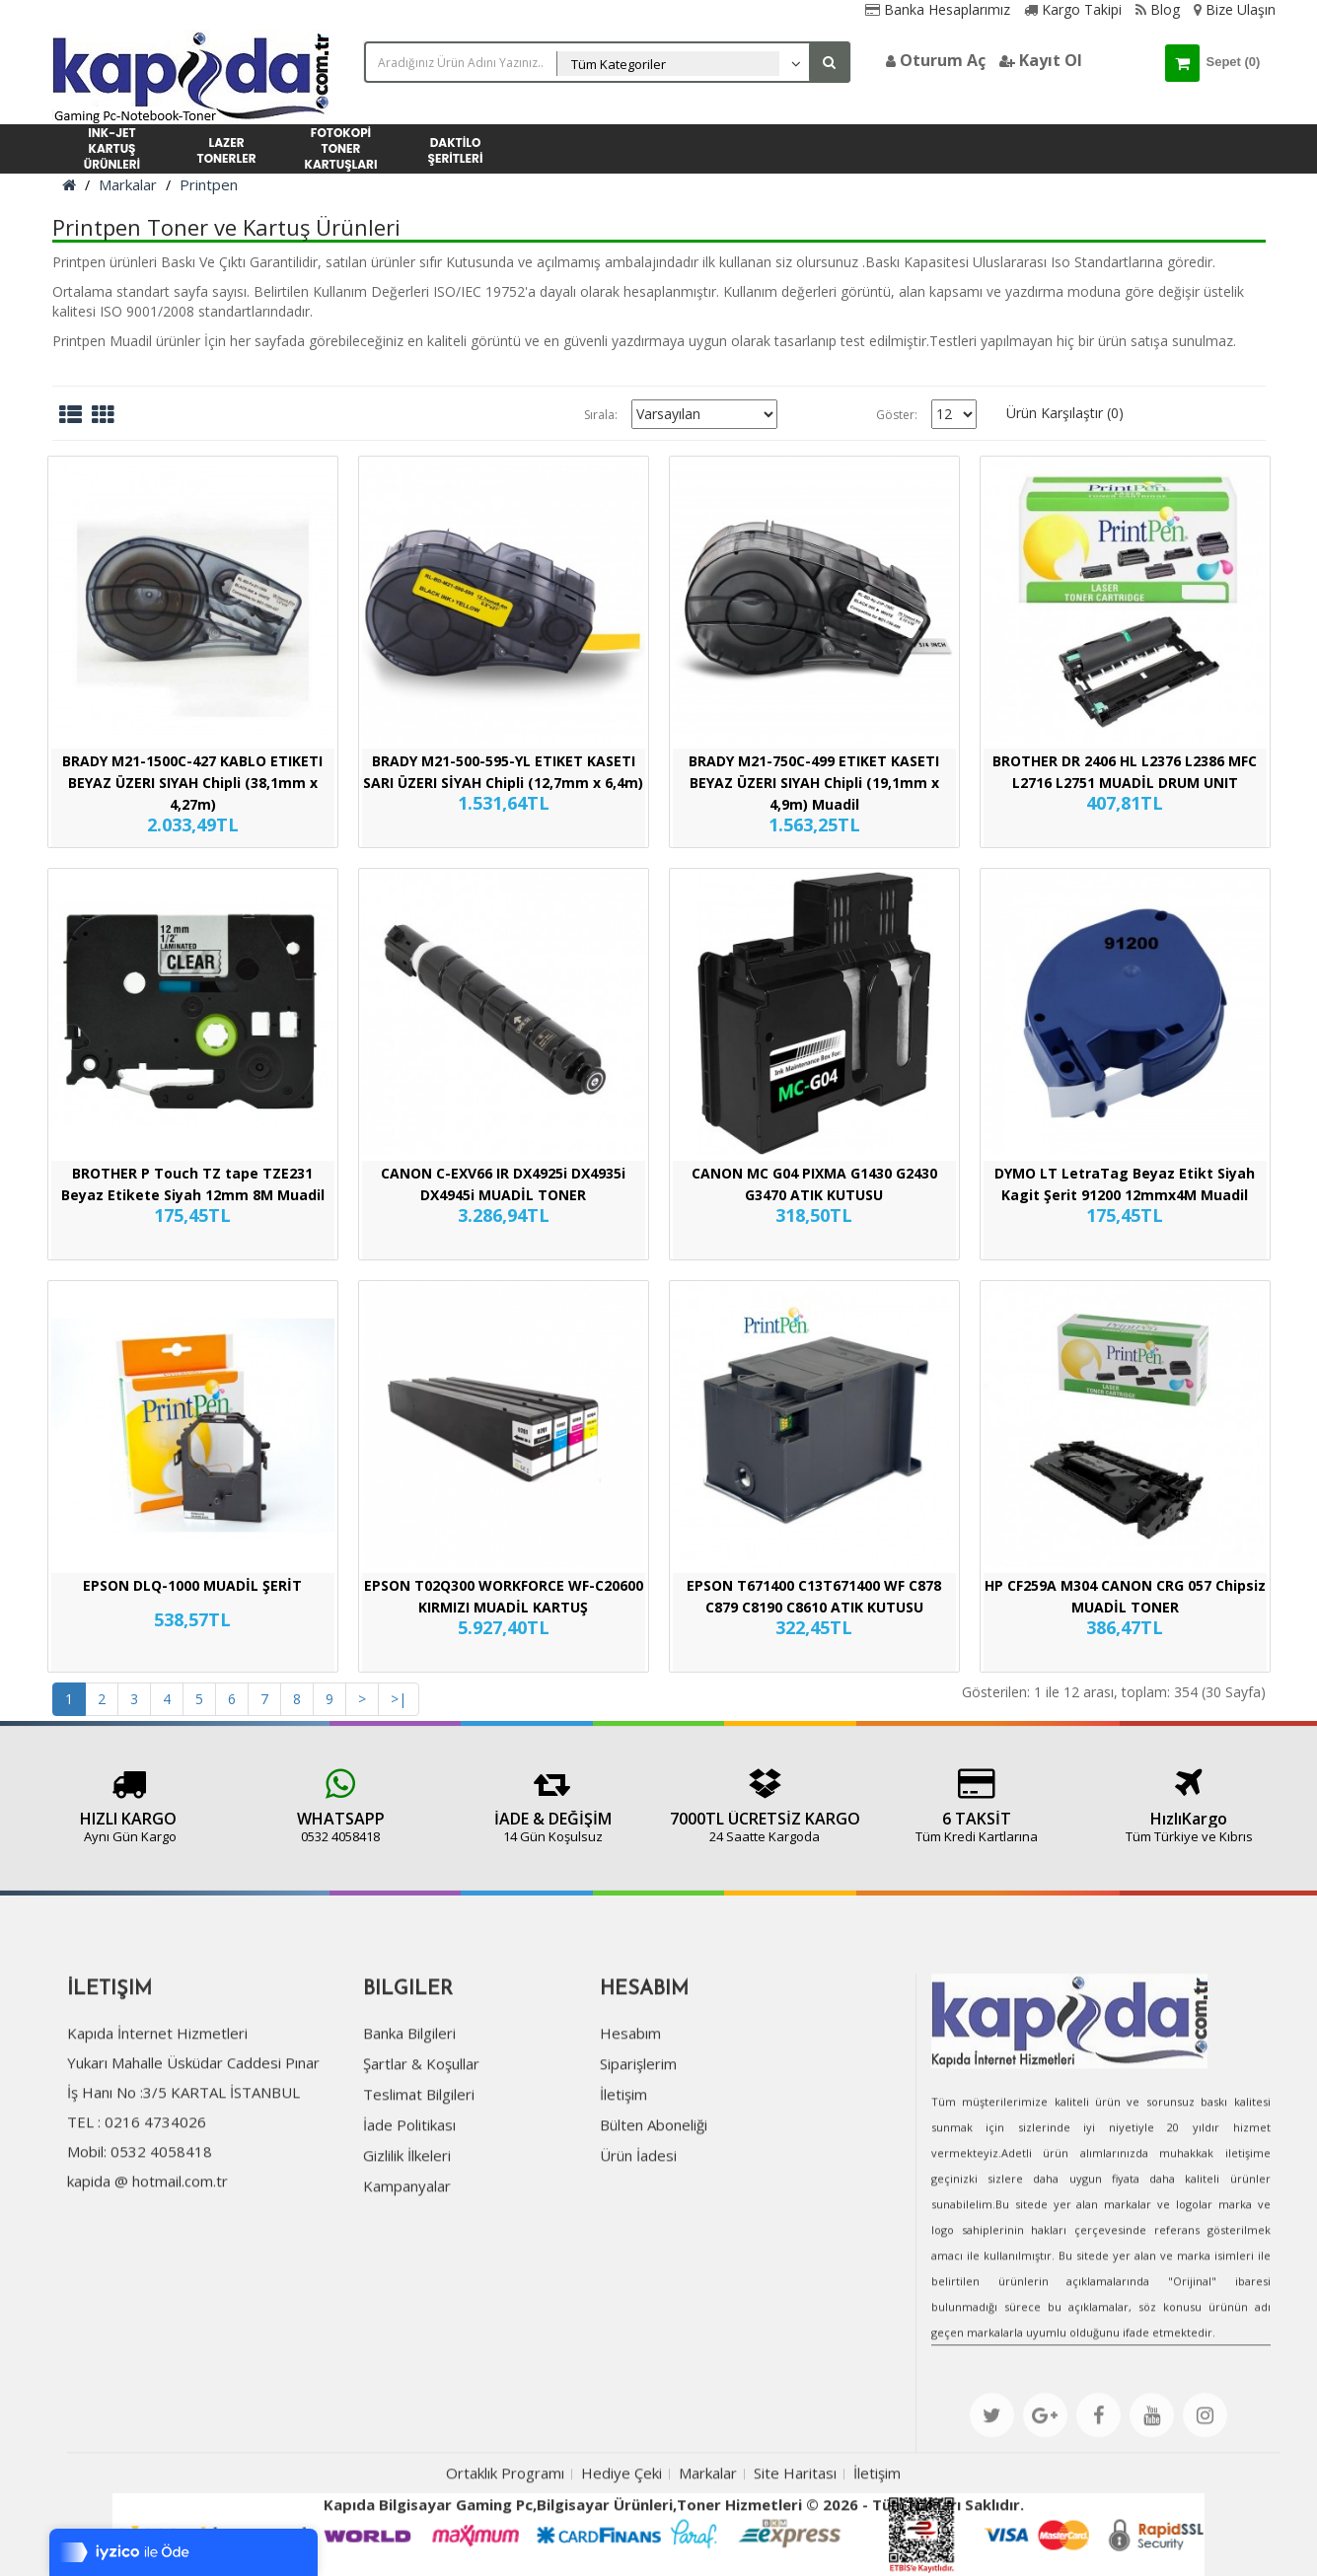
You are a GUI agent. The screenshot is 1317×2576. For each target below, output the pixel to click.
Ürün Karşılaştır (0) (1065, 412)
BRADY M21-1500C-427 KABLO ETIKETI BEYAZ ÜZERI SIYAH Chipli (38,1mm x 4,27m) (192, 782)
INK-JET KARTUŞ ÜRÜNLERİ (112, 149)
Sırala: (601, 414)
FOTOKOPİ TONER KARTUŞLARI (341, 149)
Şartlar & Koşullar (421, 2162)
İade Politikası (409, 2223)
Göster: (896, 414)
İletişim (623, 2192)
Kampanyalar (407, 2284)
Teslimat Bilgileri (419, 2192)
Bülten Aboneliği (653, 2223)
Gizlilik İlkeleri (407, 2253)
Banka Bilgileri (409, 2131)
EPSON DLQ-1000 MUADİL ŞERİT (192, 1585)
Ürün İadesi (638, 2253)
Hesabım (630, 2131)
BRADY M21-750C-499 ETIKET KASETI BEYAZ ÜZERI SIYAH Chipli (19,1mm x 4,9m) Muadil (814, 782)
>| (398, 1698)
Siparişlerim (638, 2162)
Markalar (128, 184)
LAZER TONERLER (226, 150)
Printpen (209, 184)
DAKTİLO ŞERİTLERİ (455, 150)
